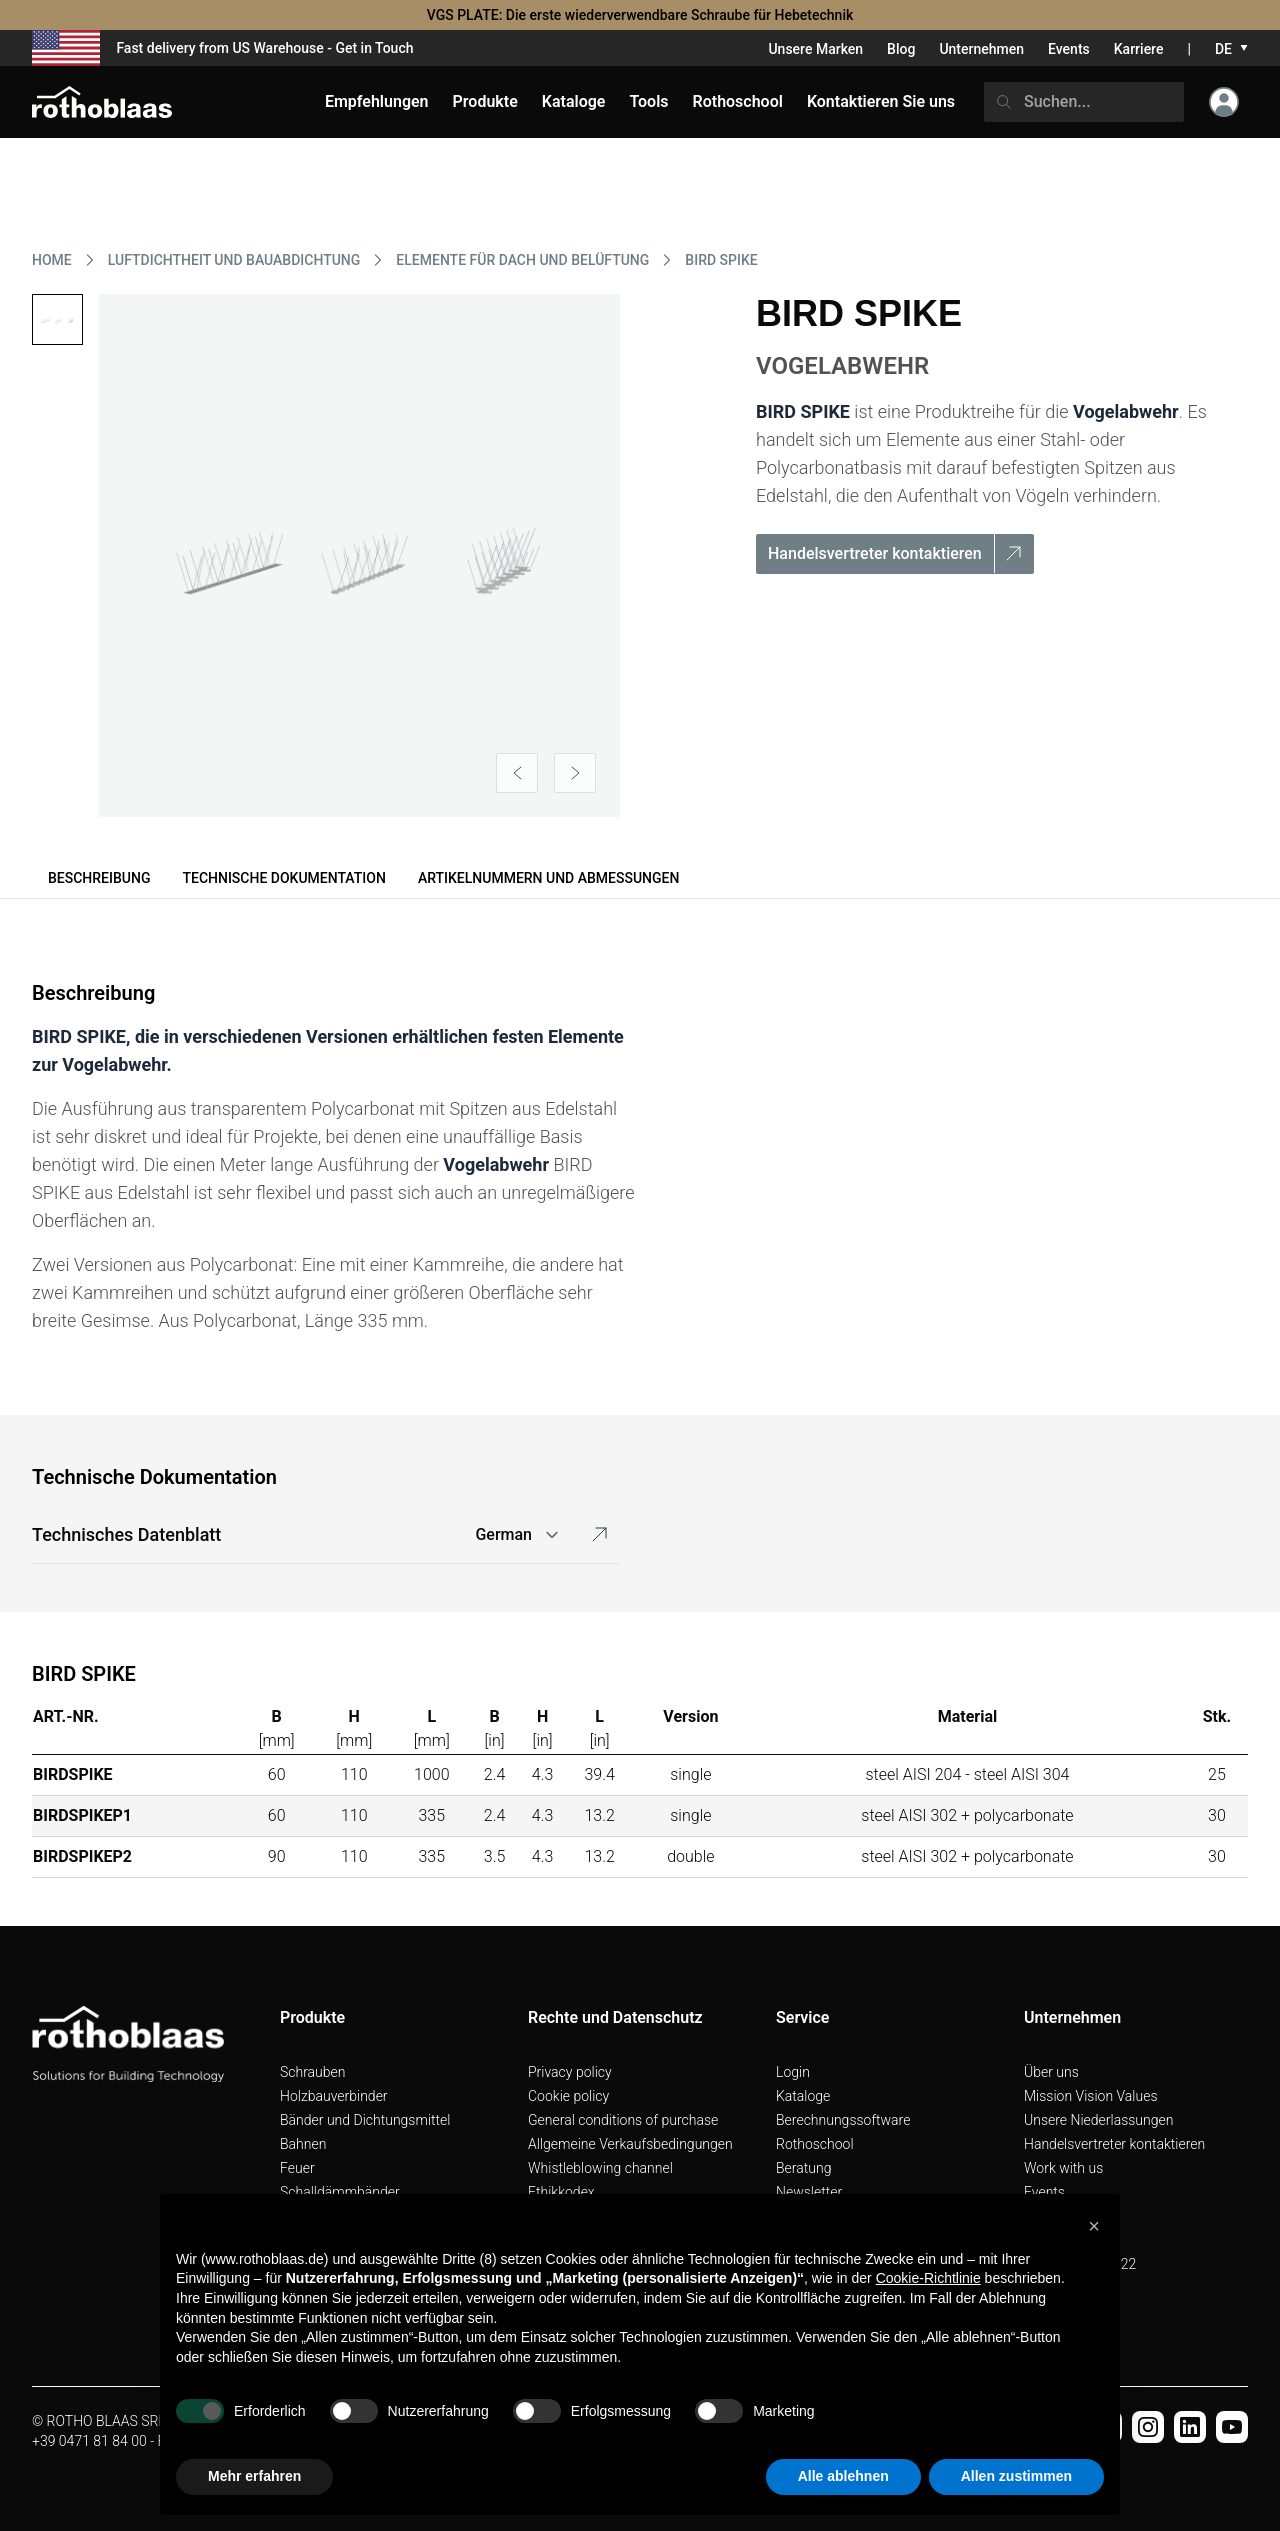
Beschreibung (99, 878)
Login (793, 2072)
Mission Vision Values (1091, 2096)
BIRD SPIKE (721, 260)
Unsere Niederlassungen (1098, 2120)
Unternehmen (981, 49)
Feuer (297, 2168)
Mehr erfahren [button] (254, 2476)
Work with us (1063, 2168)
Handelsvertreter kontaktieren (1114, 2144)
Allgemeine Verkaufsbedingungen (630, 2144)
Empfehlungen (377, 101)
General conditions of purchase (623, 2120)
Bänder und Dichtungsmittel (365, 2120)
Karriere (1139, 49)
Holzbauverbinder (334, 2096)
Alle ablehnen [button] (843, 2476)
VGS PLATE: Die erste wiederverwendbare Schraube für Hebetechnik (640, 15)
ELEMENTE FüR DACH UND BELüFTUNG (522, 260)
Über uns (1051, 2072)
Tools (648, 101)
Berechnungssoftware (843, 2120)
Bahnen (303, 2144)
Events (1069, 49)
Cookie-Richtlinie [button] (928, 2278)
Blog (901, 49)
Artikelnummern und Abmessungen (549, 878)
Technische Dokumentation (283, 878)
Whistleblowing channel (600, 2168)
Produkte (485, 101)
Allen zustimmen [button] (1016, 2476)
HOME (52, 260)
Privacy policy (570, 2072)
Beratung (803, 2168)
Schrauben (313, 2072)
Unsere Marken (815, 49)
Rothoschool (815, 2144)
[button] (1094, 2226)
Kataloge (803, 2096)
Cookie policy (568, 2096)
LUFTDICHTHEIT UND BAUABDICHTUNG (234, 260)
